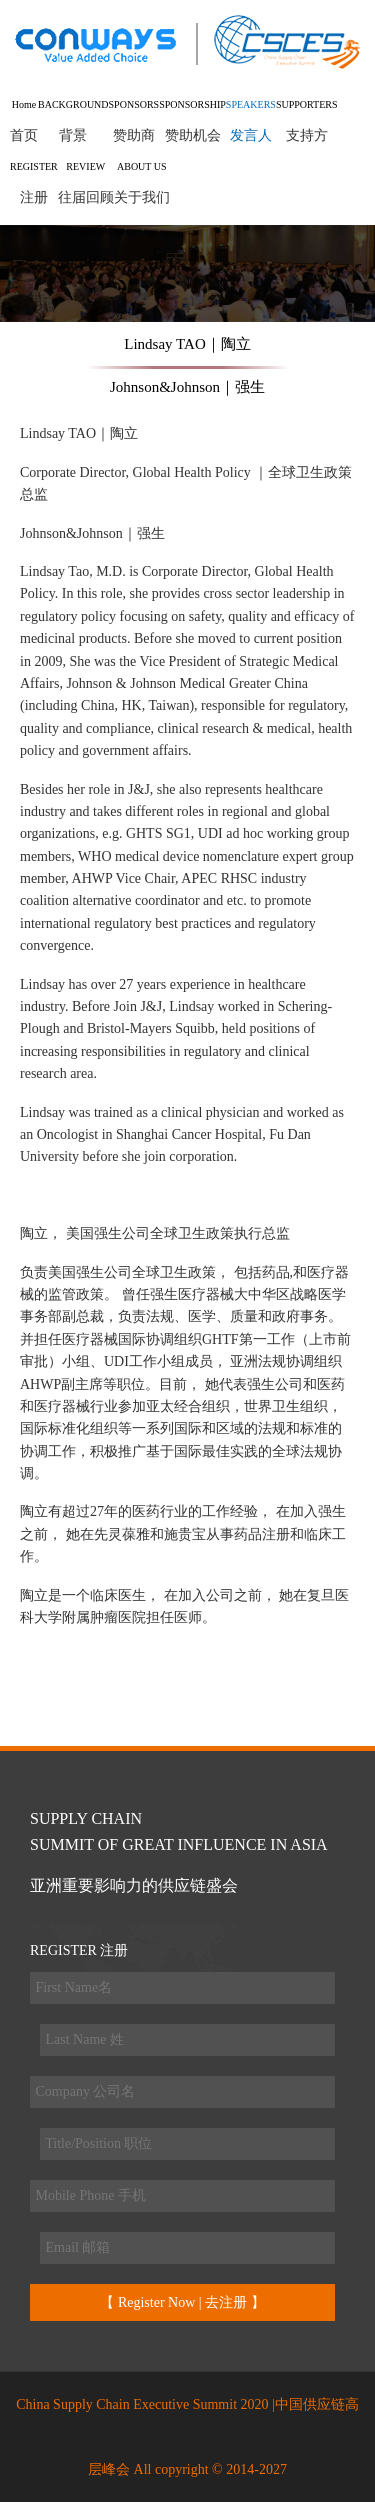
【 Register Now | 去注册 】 (182, 2302)
